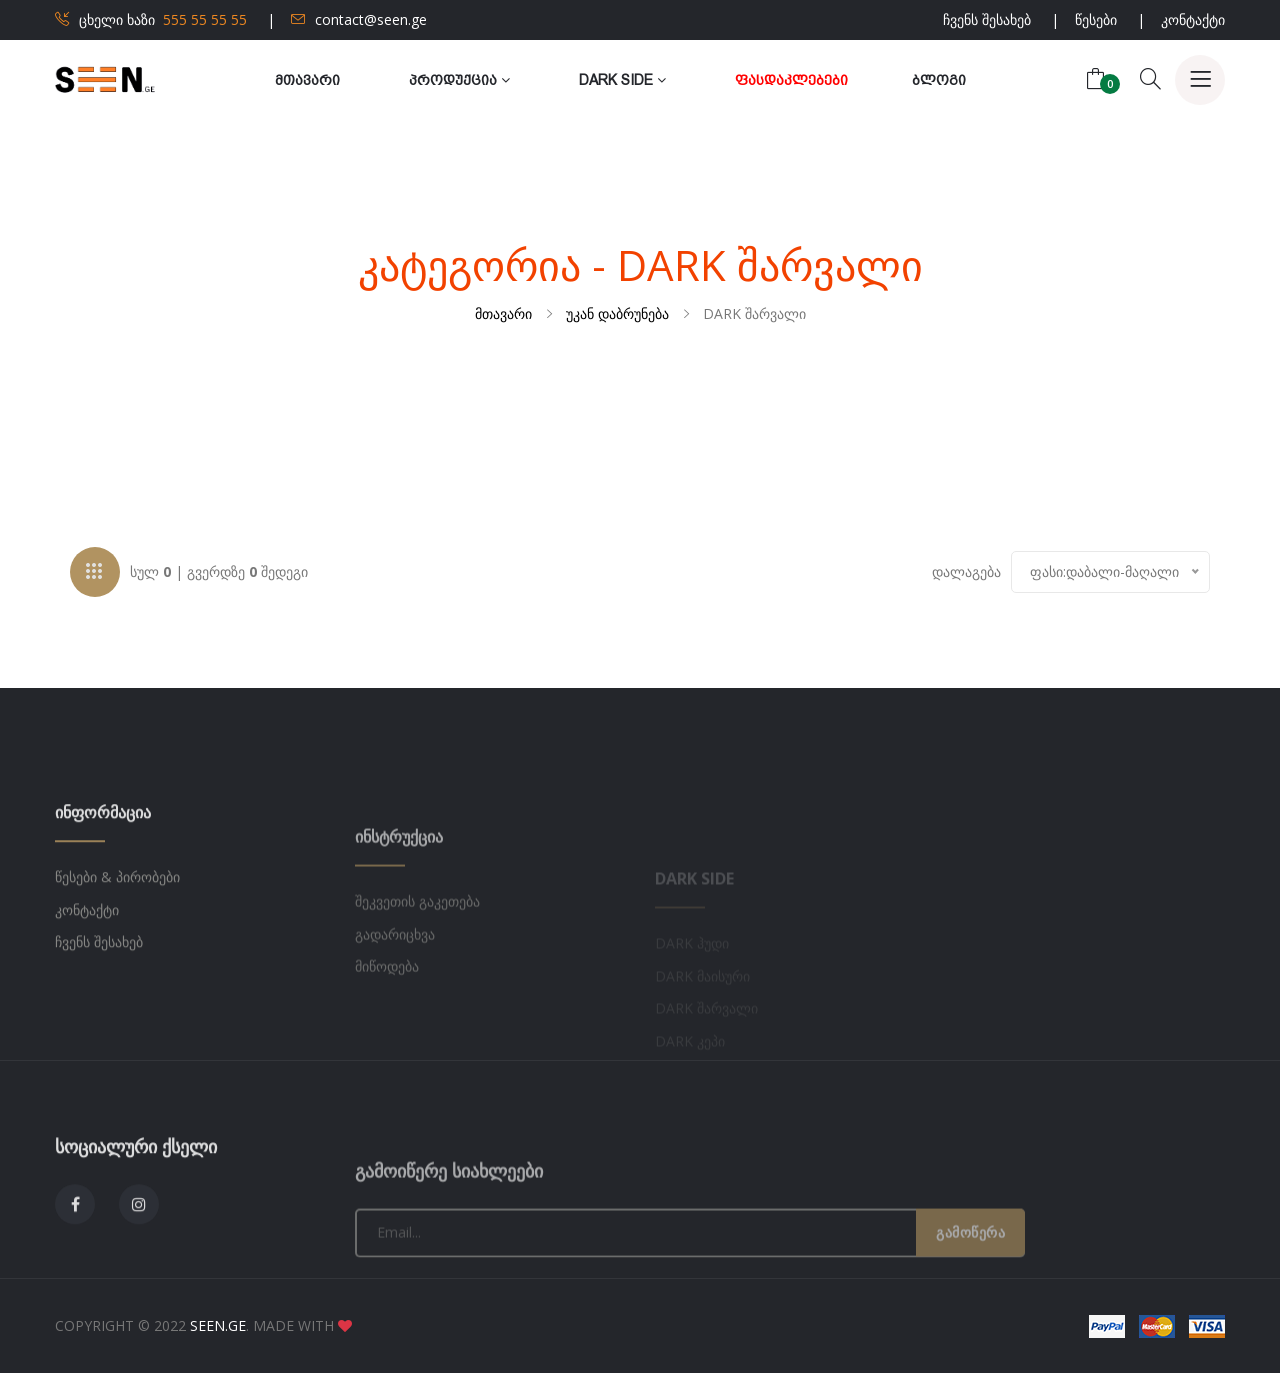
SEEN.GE (218, 1325)
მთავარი (307, 80)
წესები (1096, 19)
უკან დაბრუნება (617, 313)
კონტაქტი (1193, 19)
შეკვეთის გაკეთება (417, 956)
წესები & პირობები (117, 917)
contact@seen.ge (359, 19)
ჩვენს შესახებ (987, 19)
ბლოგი (939, 80)
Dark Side (622, 80)
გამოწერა (970, 1287)
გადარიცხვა (395, 989)
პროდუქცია (459, 80)
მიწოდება (387, 1021)
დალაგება (966, 574)
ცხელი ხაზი (151, 19)
